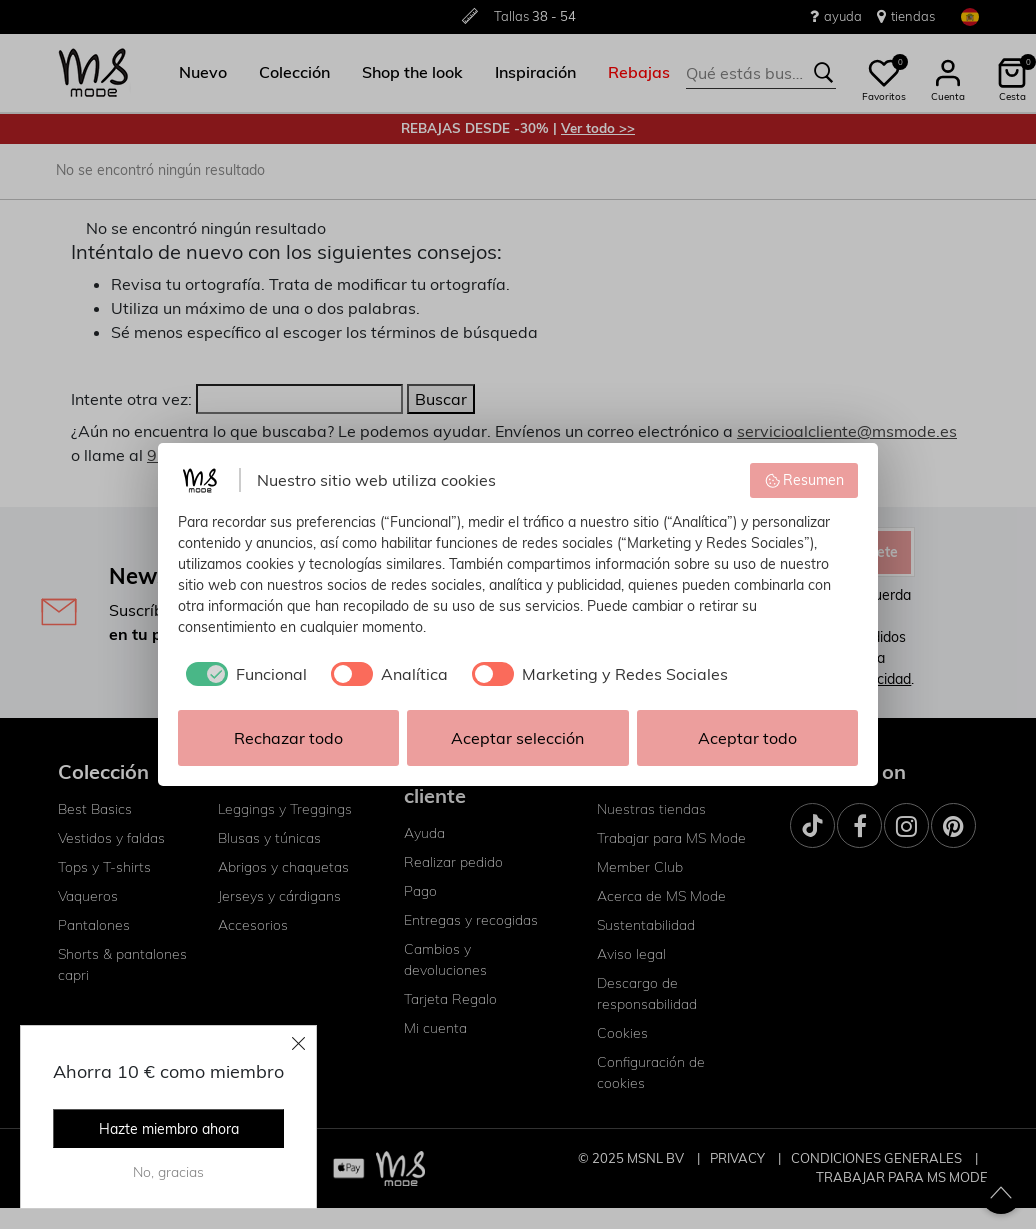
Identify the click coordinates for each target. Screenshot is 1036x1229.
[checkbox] (242, 674)
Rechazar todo (288, 738)
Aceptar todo (747, 738)
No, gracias (168, 1172)
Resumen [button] (804, 480)
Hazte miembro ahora (169, 1129)
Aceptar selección (517, 738)
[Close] (299, 1043)
